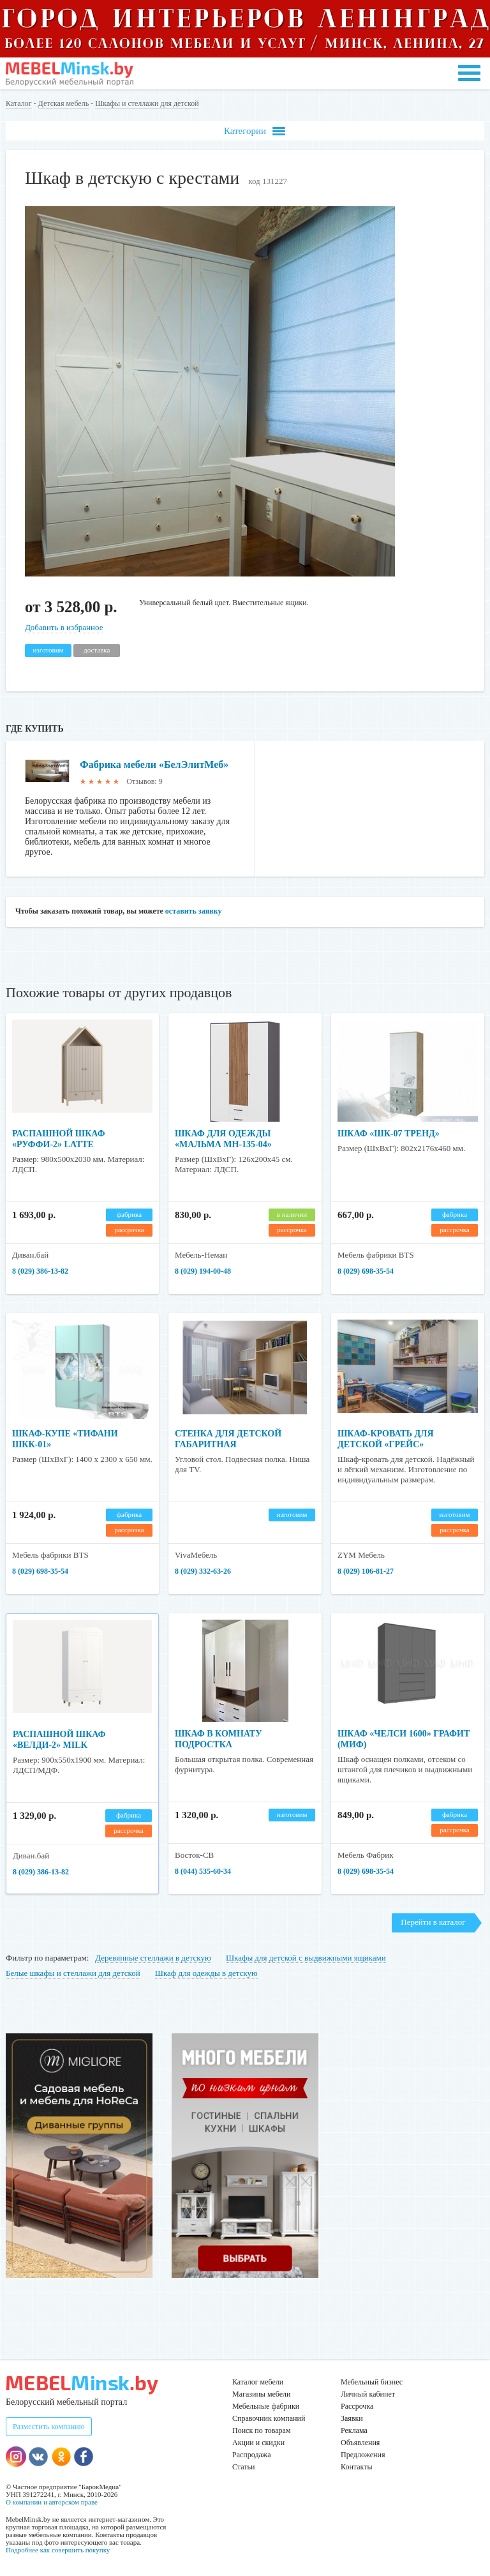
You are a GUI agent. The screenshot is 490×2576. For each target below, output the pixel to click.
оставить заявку (193, 911)
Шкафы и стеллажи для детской (147, 103)
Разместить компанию (49, 2426)
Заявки (352, 2418)
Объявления (360, 2442)
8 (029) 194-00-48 (203, 1271)
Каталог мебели (257, 2381)
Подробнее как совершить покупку (58, 2550)
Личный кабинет (368, 2394)
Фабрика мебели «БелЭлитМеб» (154, 764)
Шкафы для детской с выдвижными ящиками (306, 1957)
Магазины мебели (261, 2394)
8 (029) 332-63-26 (203, 1571)
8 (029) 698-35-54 (366, 1271)
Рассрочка (357, 2406)
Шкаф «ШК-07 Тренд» (389, 1133)
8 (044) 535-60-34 (203, 1871)
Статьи (243, 2466)
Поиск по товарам (261, 2430)
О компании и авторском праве (52, 2502)
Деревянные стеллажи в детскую (153, 1957)
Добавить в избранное (64, 627)
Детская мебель (63, 103)
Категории (254, 131)
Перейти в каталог (433, 1922)
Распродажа (251, 2454)
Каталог (19, 103)
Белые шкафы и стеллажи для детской (73, 1973)
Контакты (357, 2466)
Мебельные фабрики (265, 2406)
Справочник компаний (268, 2418)
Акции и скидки (258, 2442)
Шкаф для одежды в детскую (206, 1973)
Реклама (354, 2430)
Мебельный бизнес (372, 2381)
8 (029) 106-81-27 (366, 1571)
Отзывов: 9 (144, 781)
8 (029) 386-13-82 (40, 1271)
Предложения (363, 2454)
